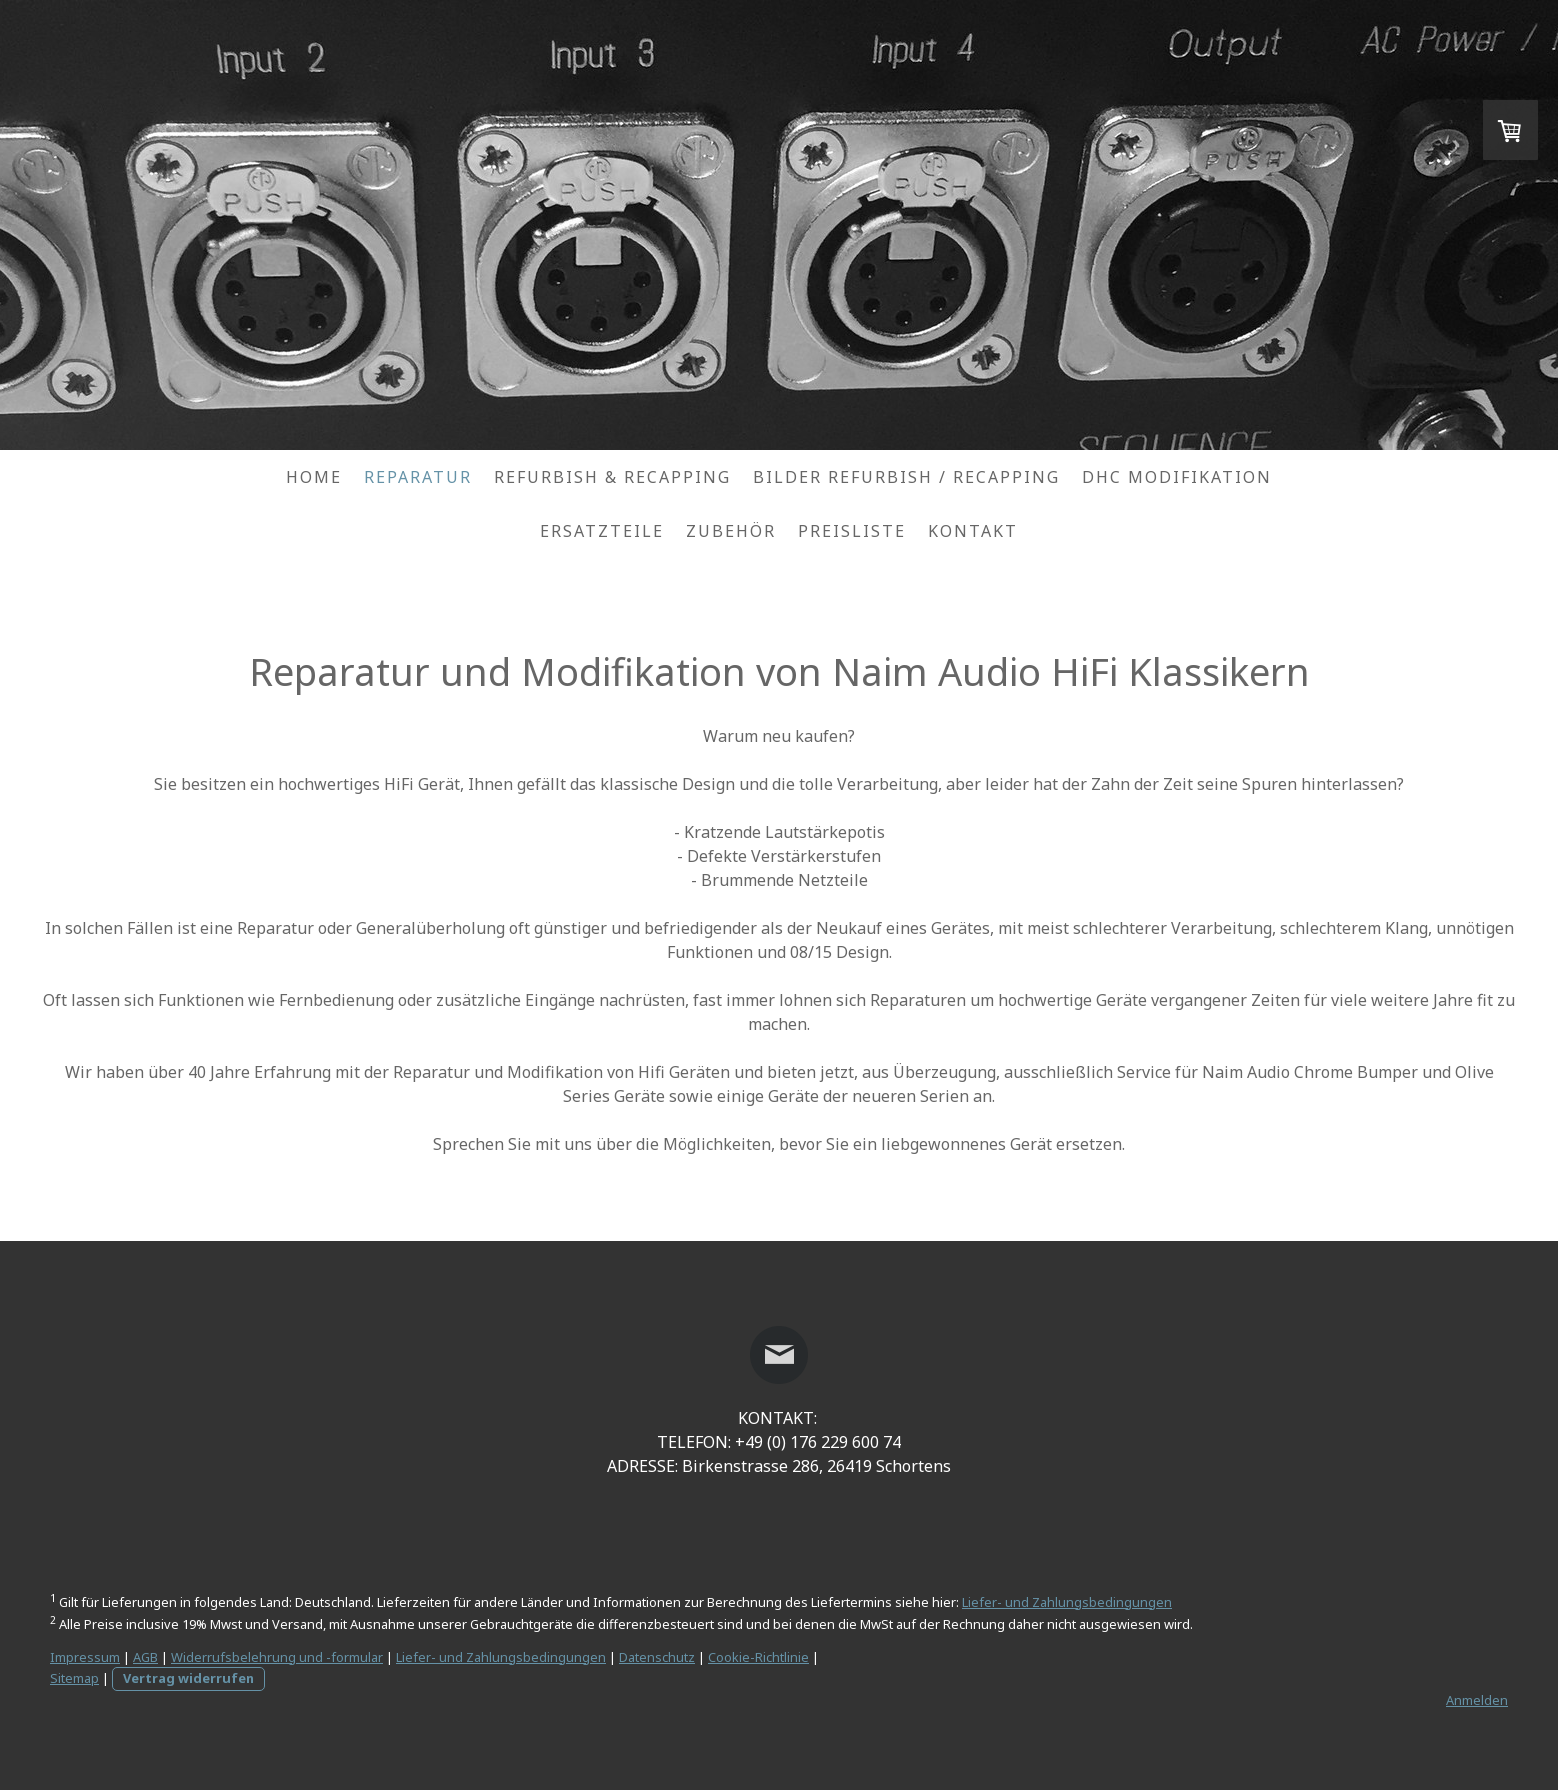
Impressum (85, 1657)
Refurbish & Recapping (612, 477)
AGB (145, 1657)
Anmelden (1477, 1700)
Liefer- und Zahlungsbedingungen (1067, 1602)
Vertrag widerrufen (188, 1678)
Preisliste (852, 531)
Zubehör (731, 531)
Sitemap (74, 1678)
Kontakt (973, 531)
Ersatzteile (602, 531)
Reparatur (418, 477)
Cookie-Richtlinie (758, 1657)
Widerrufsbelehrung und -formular (277, 1657)
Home (314, 477)
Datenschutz (657, 1657)
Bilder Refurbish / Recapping (906, 477)
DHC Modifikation (1177, 477)
